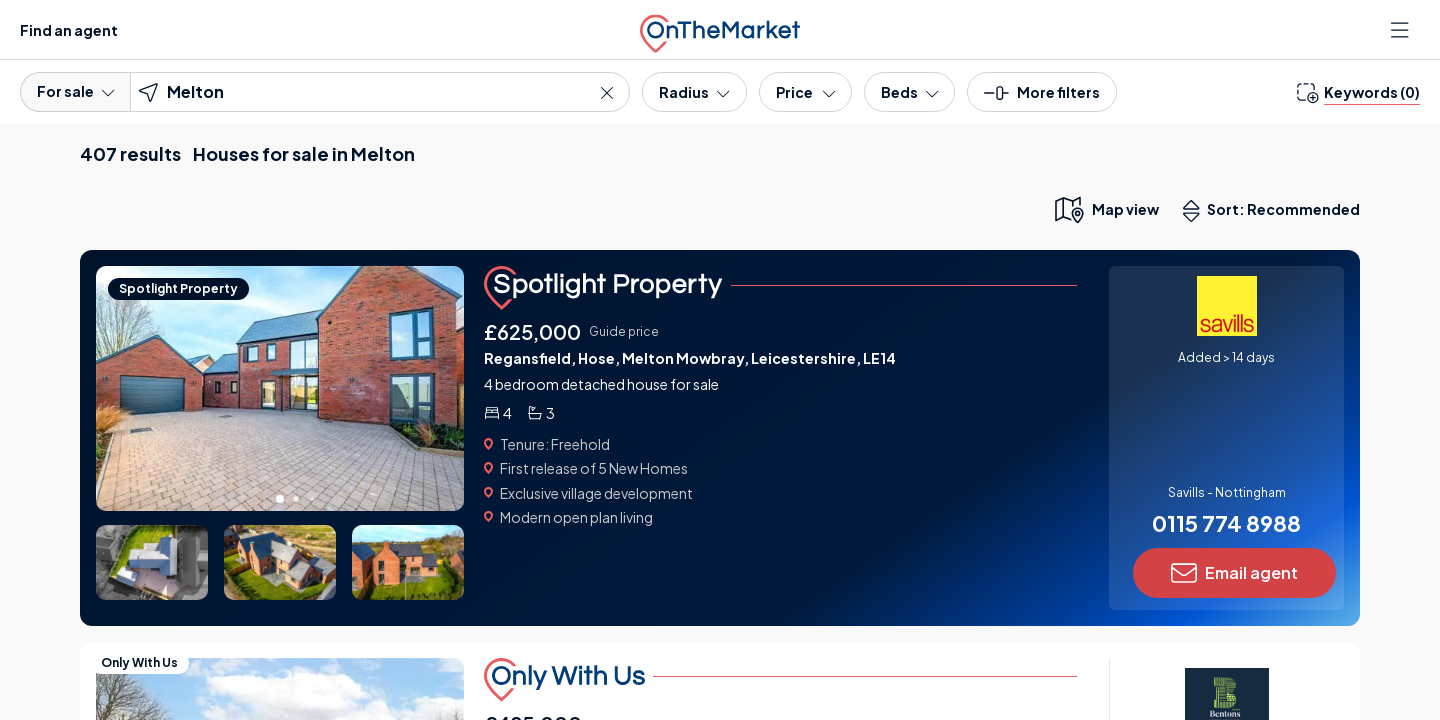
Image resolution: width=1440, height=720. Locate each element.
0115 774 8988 (1226, 523)
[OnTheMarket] (720, 29)
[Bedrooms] (909, 92)
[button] (1042, 98)
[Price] (805, 92)
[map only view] (1105, 209)
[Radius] (694, 92)
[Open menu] (1402, 30)
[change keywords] (1358, 92)
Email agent (1234, 573)
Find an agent (69, 30)
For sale (75, 91)
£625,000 (532, 331)
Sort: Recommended (1276, 211)
